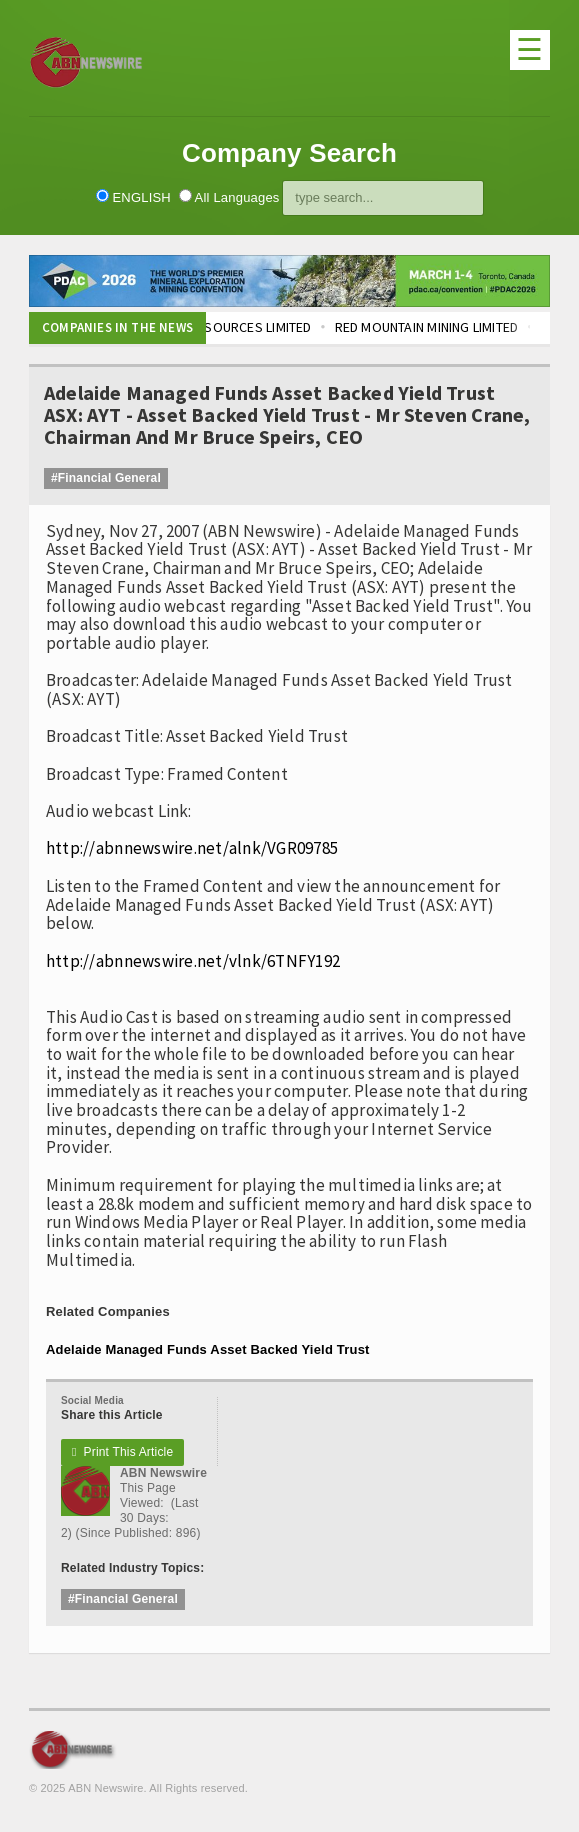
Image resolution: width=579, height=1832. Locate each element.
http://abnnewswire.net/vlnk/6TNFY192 (193, 961)
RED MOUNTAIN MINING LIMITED (445, 327)
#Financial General (106, 478)
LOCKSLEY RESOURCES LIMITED (236, 327)
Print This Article (122, 1452)
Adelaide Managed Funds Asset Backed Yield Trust (208, 1349)
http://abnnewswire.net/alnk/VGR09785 (192, 848)
